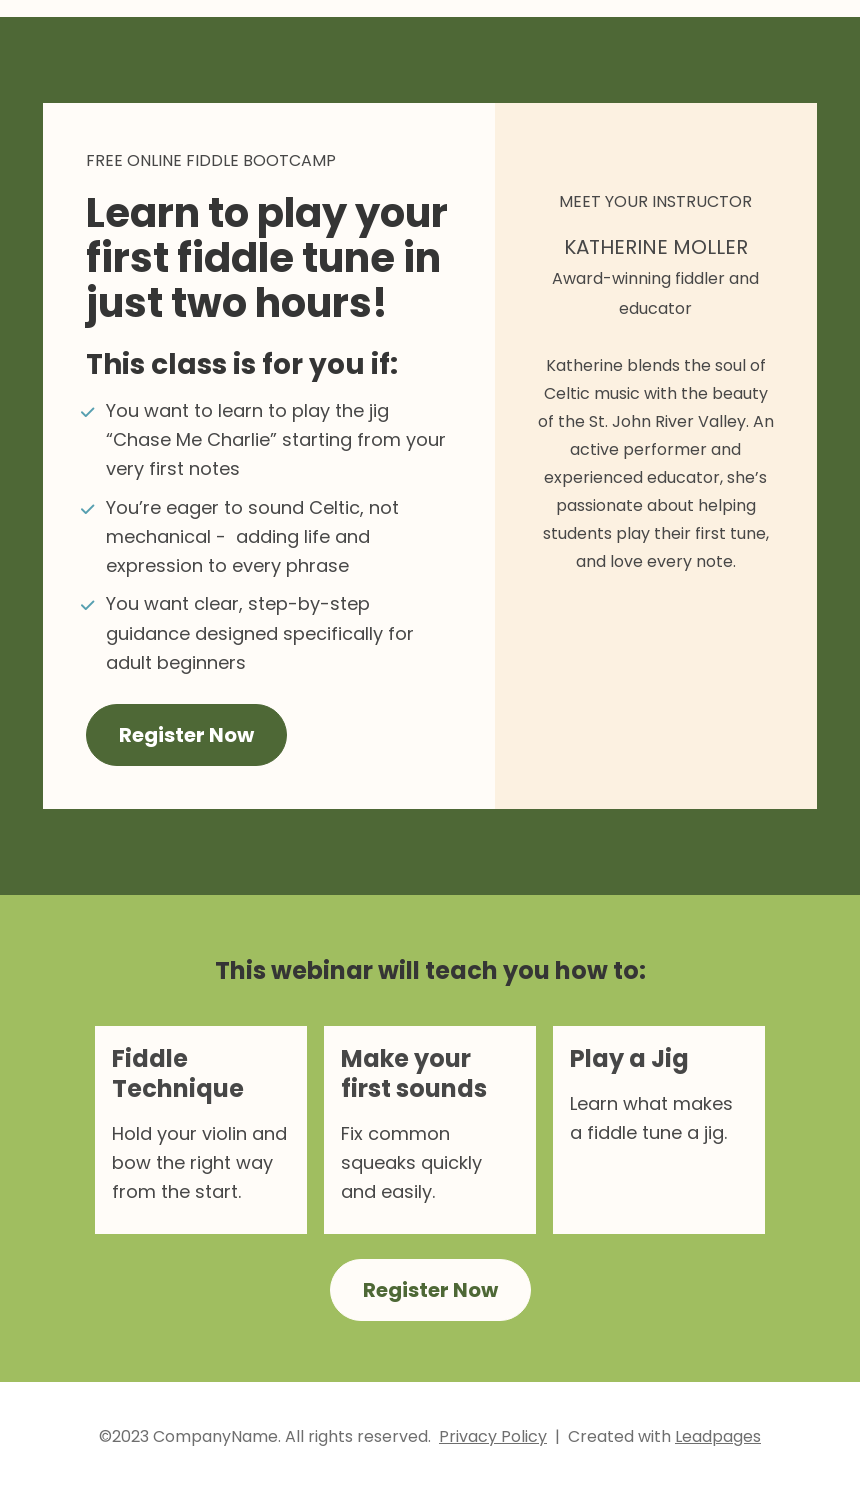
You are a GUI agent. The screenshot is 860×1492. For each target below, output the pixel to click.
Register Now (186, 735)
